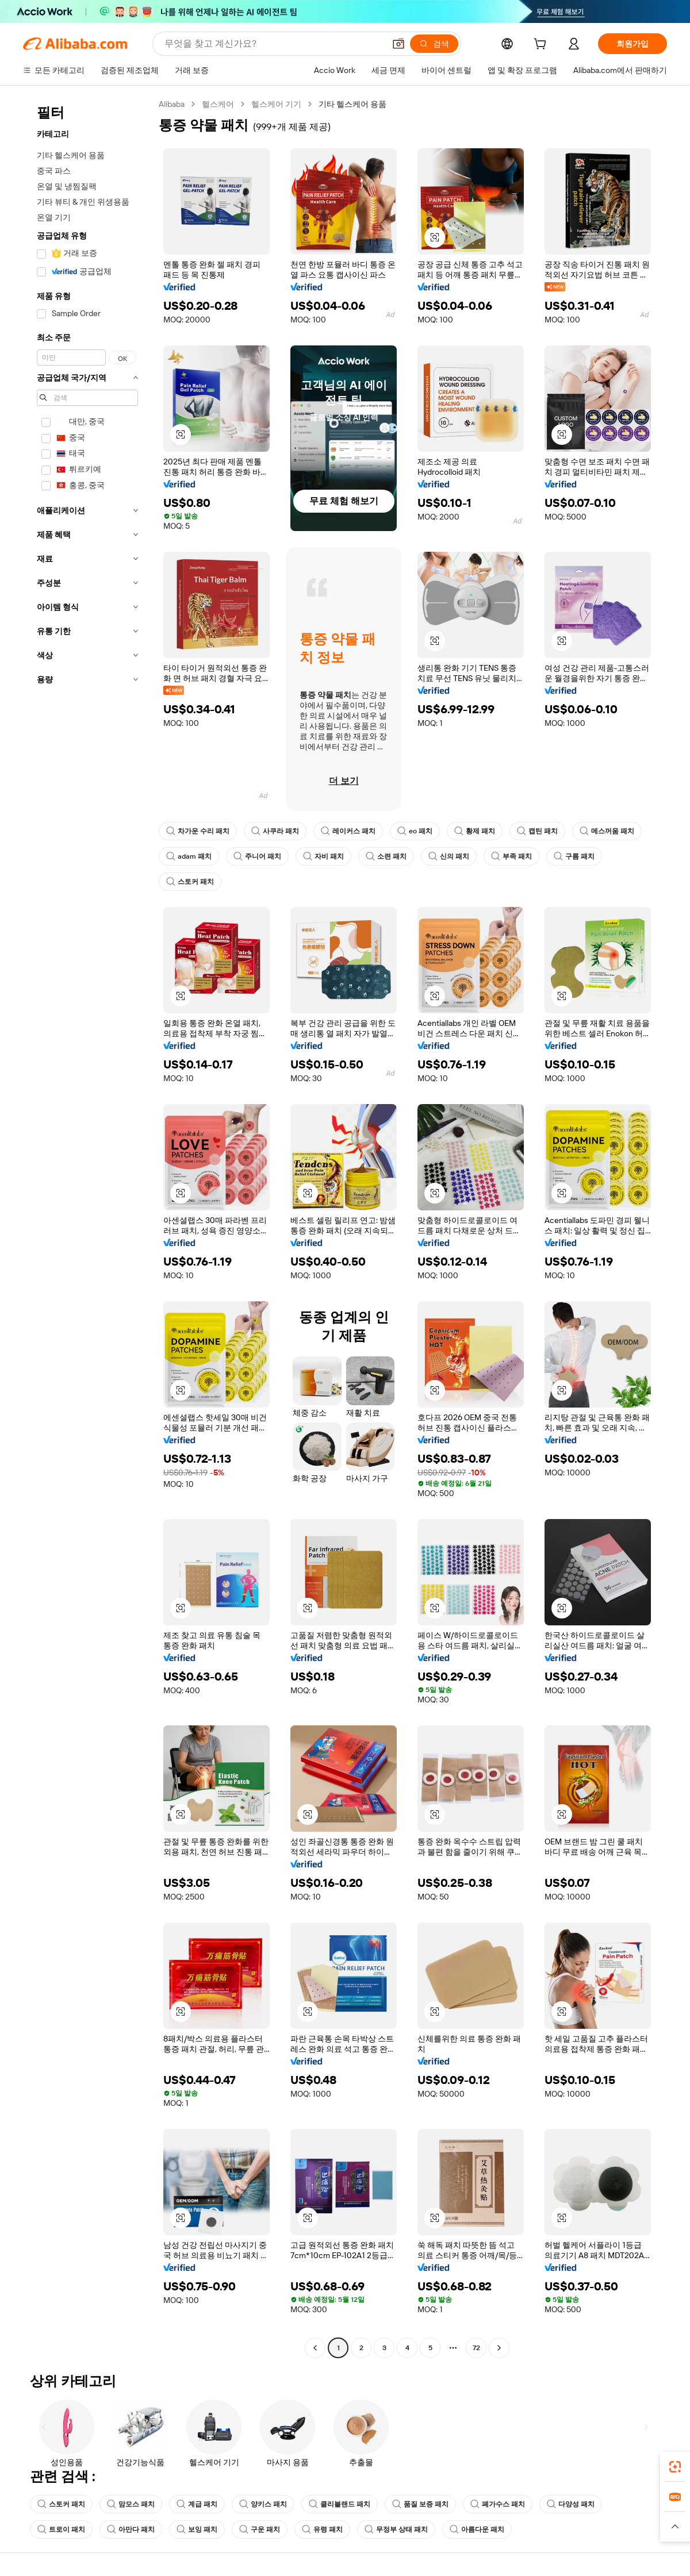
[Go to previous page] (315, 2347)
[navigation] (87, 1227)
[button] (398, 44)
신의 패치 (448, 856)
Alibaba (172, 104)
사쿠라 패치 (275, 831)
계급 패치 (197, 2504)
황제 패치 (474, 831)
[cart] (542, 45)
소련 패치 (386, 856)
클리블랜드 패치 (339, 2504)
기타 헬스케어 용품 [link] (352, 104)
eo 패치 (414, 831)
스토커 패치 (190, 881)
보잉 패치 (197, 2529)
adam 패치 (189, 856)
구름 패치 (574, 856)
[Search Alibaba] (273, 43)
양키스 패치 (263, 2504)
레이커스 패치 (348, 831)
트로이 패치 (61, 2529)
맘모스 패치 (131, 2504)
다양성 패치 (571, 2504)
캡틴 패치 (537, 831)
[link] (675, 2467)
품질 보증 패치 (420, 2504)
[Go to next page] (499, 2347)
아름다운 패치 (477, 2529)
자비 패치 (323, 856)
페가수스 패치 (497, 2504)
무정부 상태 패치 (396, 2529)
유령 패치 (322, 2529)
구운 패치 (259, 2529)
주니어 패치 (257, 856)
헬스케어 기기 (276, 104)
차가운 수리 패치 (197, 831)
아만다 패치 (131, 2529)
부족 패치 (511, 856)
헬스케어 (218, 104)
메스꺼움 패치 (607, 831)
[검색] (434, 43)
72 (476, 2348)
